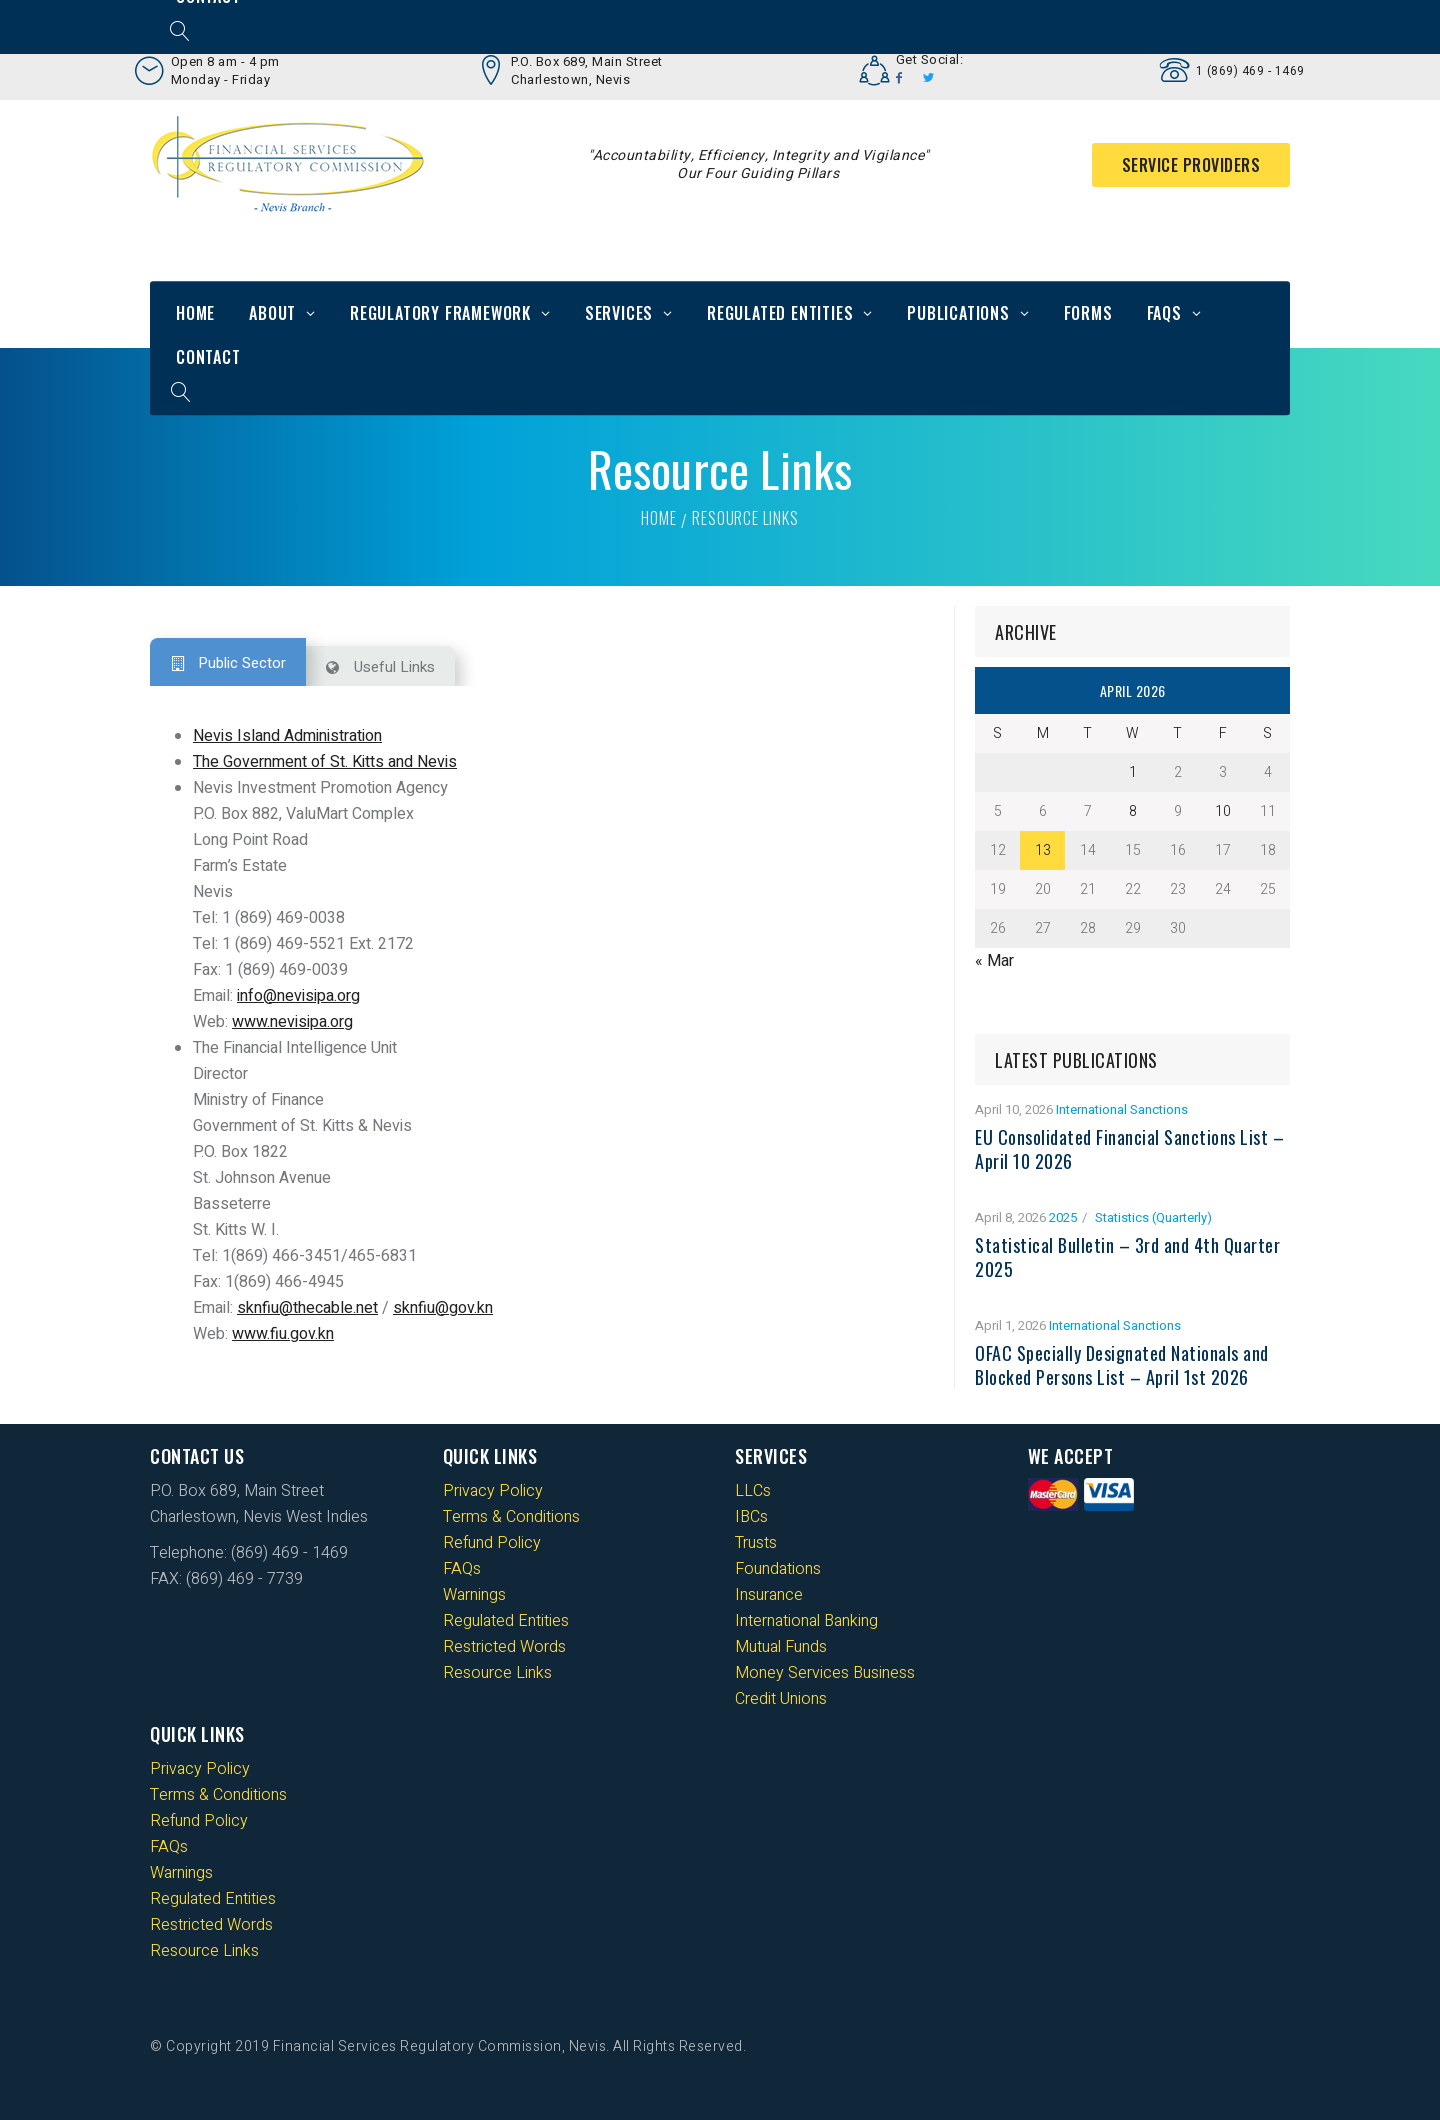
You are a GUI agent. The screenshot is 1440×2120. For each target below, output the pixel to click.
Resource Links (497, 1673)
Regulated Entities (780, 313)
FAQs (1164, 313)
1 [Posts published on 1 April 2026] (1133, 772)
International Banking (806, 1621)
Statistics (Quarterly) (1153, 1217)
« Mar (994, 961)
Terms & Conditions (511, 1517)
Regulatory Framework (440, 313)
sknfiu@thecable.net (307, 1308)
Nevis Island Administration (287, 736)
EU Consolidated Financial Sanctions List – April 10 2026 (1129, 1149)
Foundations (778, 1569)
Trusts (756, 1543)
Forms (1088, 313)
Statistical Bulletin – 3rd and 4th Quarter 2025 (1127, 1257)
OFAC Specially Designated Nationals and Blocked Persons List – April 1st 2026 (1122, 1365)
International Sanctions (1122, 1109)
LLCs (753, 1491)
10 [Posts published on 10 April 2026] (1223, 811)
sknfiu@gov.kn (443, 1308)
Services (619, 313)
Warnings (474, 1595)
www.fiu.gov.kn (283, 1334)
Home (195, 313)
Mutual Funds (781, 1647)
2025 (1063, 1217)
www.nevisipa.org (292, 1022)
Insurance (769, 1595)
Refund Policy (492, 1543)
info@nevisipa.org (298, 996)
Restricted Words (504, 1647)
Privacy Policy (493, 1491)
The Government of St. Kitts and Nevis (325, 762)
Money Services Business (825, 1673)
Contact (208, 357)
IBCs (751, 1517)
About (272, 313)
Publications (958, 313)
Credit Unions (781, 1699)
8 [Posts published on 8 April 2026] (1133, 811)
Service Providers (1191, 165)
